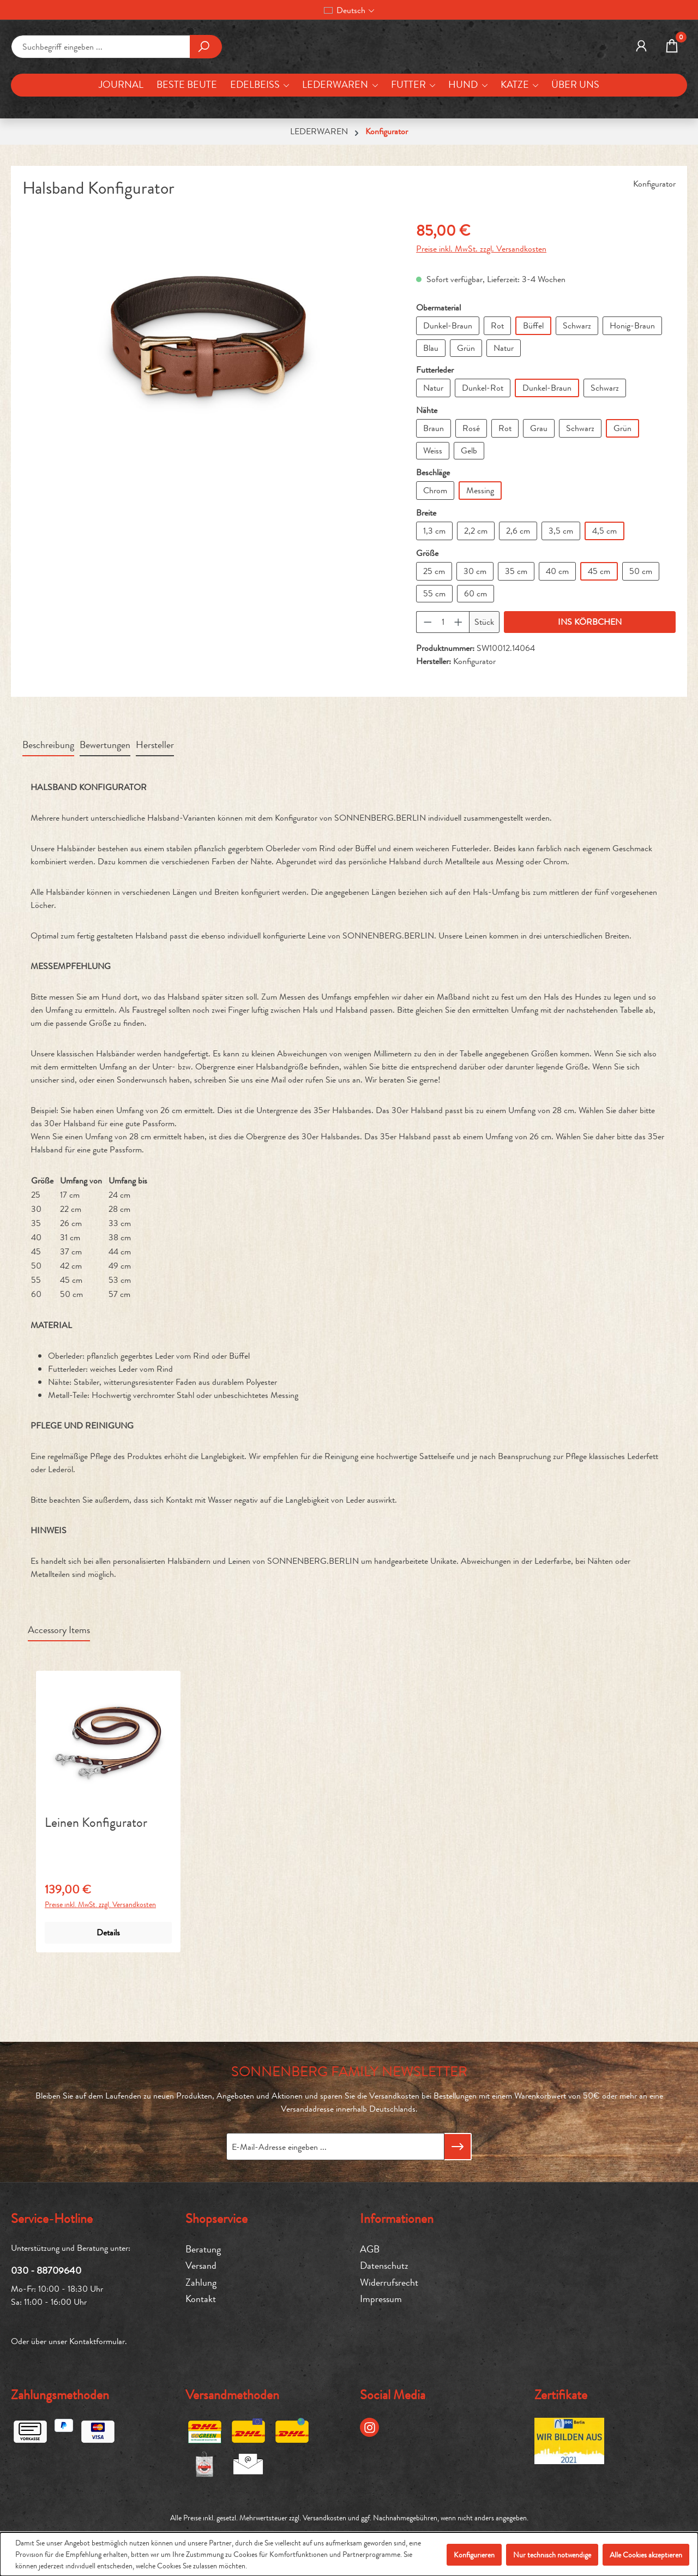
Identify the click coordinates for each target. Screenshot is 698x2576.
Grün (466, 414)
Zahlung (200, 2283)
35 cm (516, 637)
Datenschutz (384, 2266)
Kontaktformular (97, 2341)
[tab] (48, 812)
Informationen (397, 2218)
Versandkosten (324, 2517)
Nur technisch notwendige (552, 2554)
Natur (504, 414)
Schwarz (577, 392)
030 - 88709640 (46, 2270)
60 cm (475, 660)
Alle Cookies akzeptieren (646, 2554)
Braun (433, 494)
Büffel (533, 392)
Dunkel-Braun (447, 392)
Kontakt (200, 2299)
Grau (538, 494)
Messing (480, 557)
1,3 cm (434, 597)
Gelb (469, 517)
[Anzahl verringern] (427, 689)
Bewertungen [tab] (105, 811)
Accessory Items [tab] (59, 1697)
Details (108, 1999)
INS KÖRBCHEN (590, 688)
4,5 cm (604, 597)
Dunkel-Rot (482, 454)
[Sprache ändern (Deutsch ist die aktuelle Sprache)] (349, 10)
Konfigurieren (474, 2554)
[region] (208, 403)
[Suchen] (206, 80)
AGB (370, 2249)
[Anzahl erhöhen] (458, 689)
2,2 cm (476, 597)
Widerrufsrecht (389, 2283)
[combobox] (100, 80)
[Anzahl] (443, 689)
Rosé (471, 494)
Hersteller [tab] (155, 811)
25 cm (434, 637)
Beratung (203, 2249)
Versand (200, 2266)
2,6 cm (518, 597)
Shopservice (216, 2218)
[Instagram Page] (369, 2427)
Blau (430, 414)
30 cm (475, 637)
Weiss (432, 517)
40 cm (557, 637)
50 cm (640, 637)
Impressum (381, 2299)
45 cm (599, 637)
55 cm (434, 660)
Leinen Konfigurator (96, 1889)
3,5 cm (561, 597)
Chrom (435, 557)
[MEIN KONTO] (641, 80)
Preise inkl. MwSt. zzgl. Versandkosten (481, 315)
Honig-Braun (632, 392)
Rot (497, 392)
